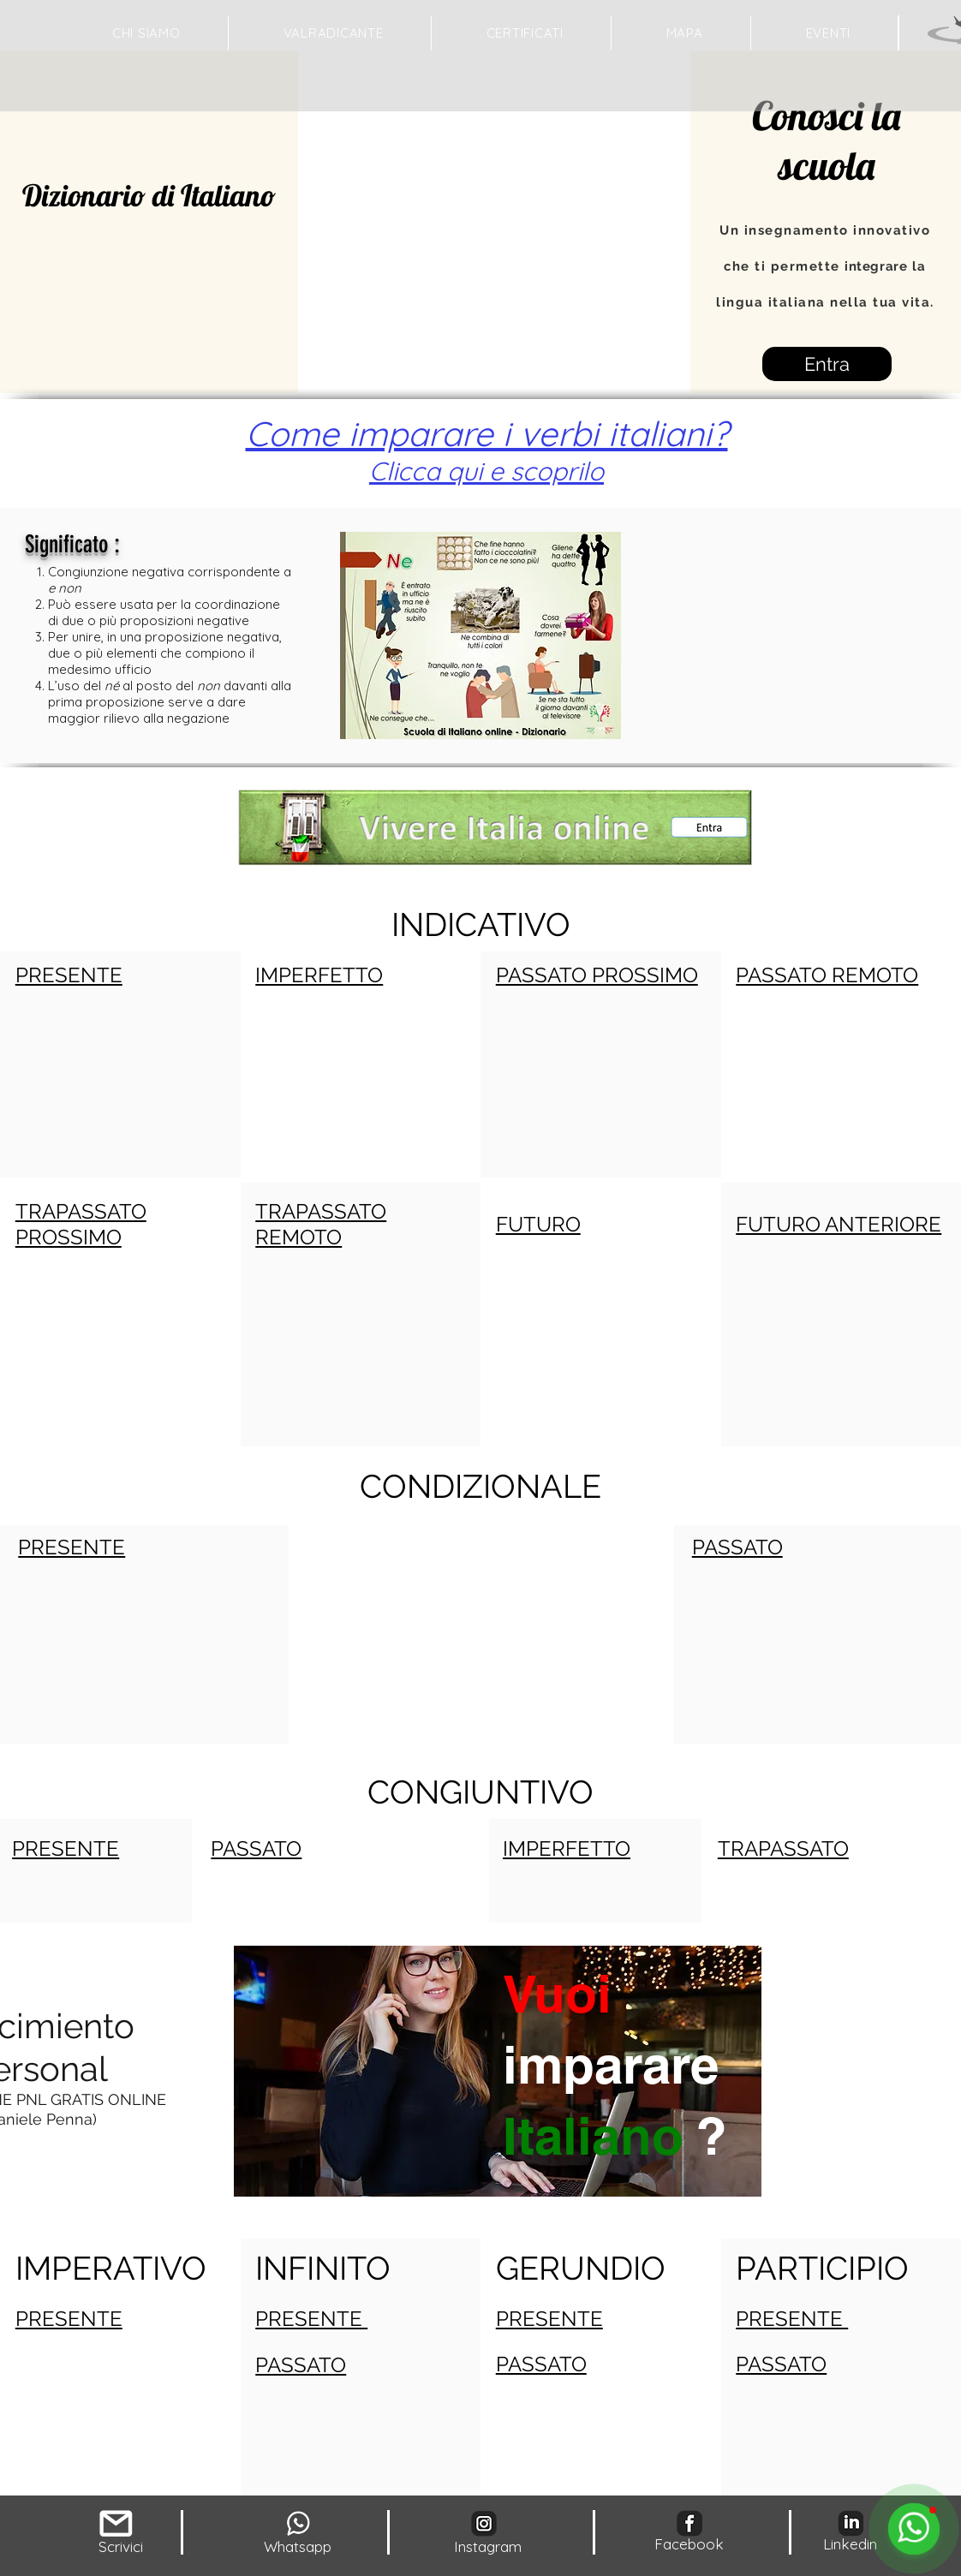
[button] (684, 33)
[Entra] (827, 364)
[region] (495, 2136)
